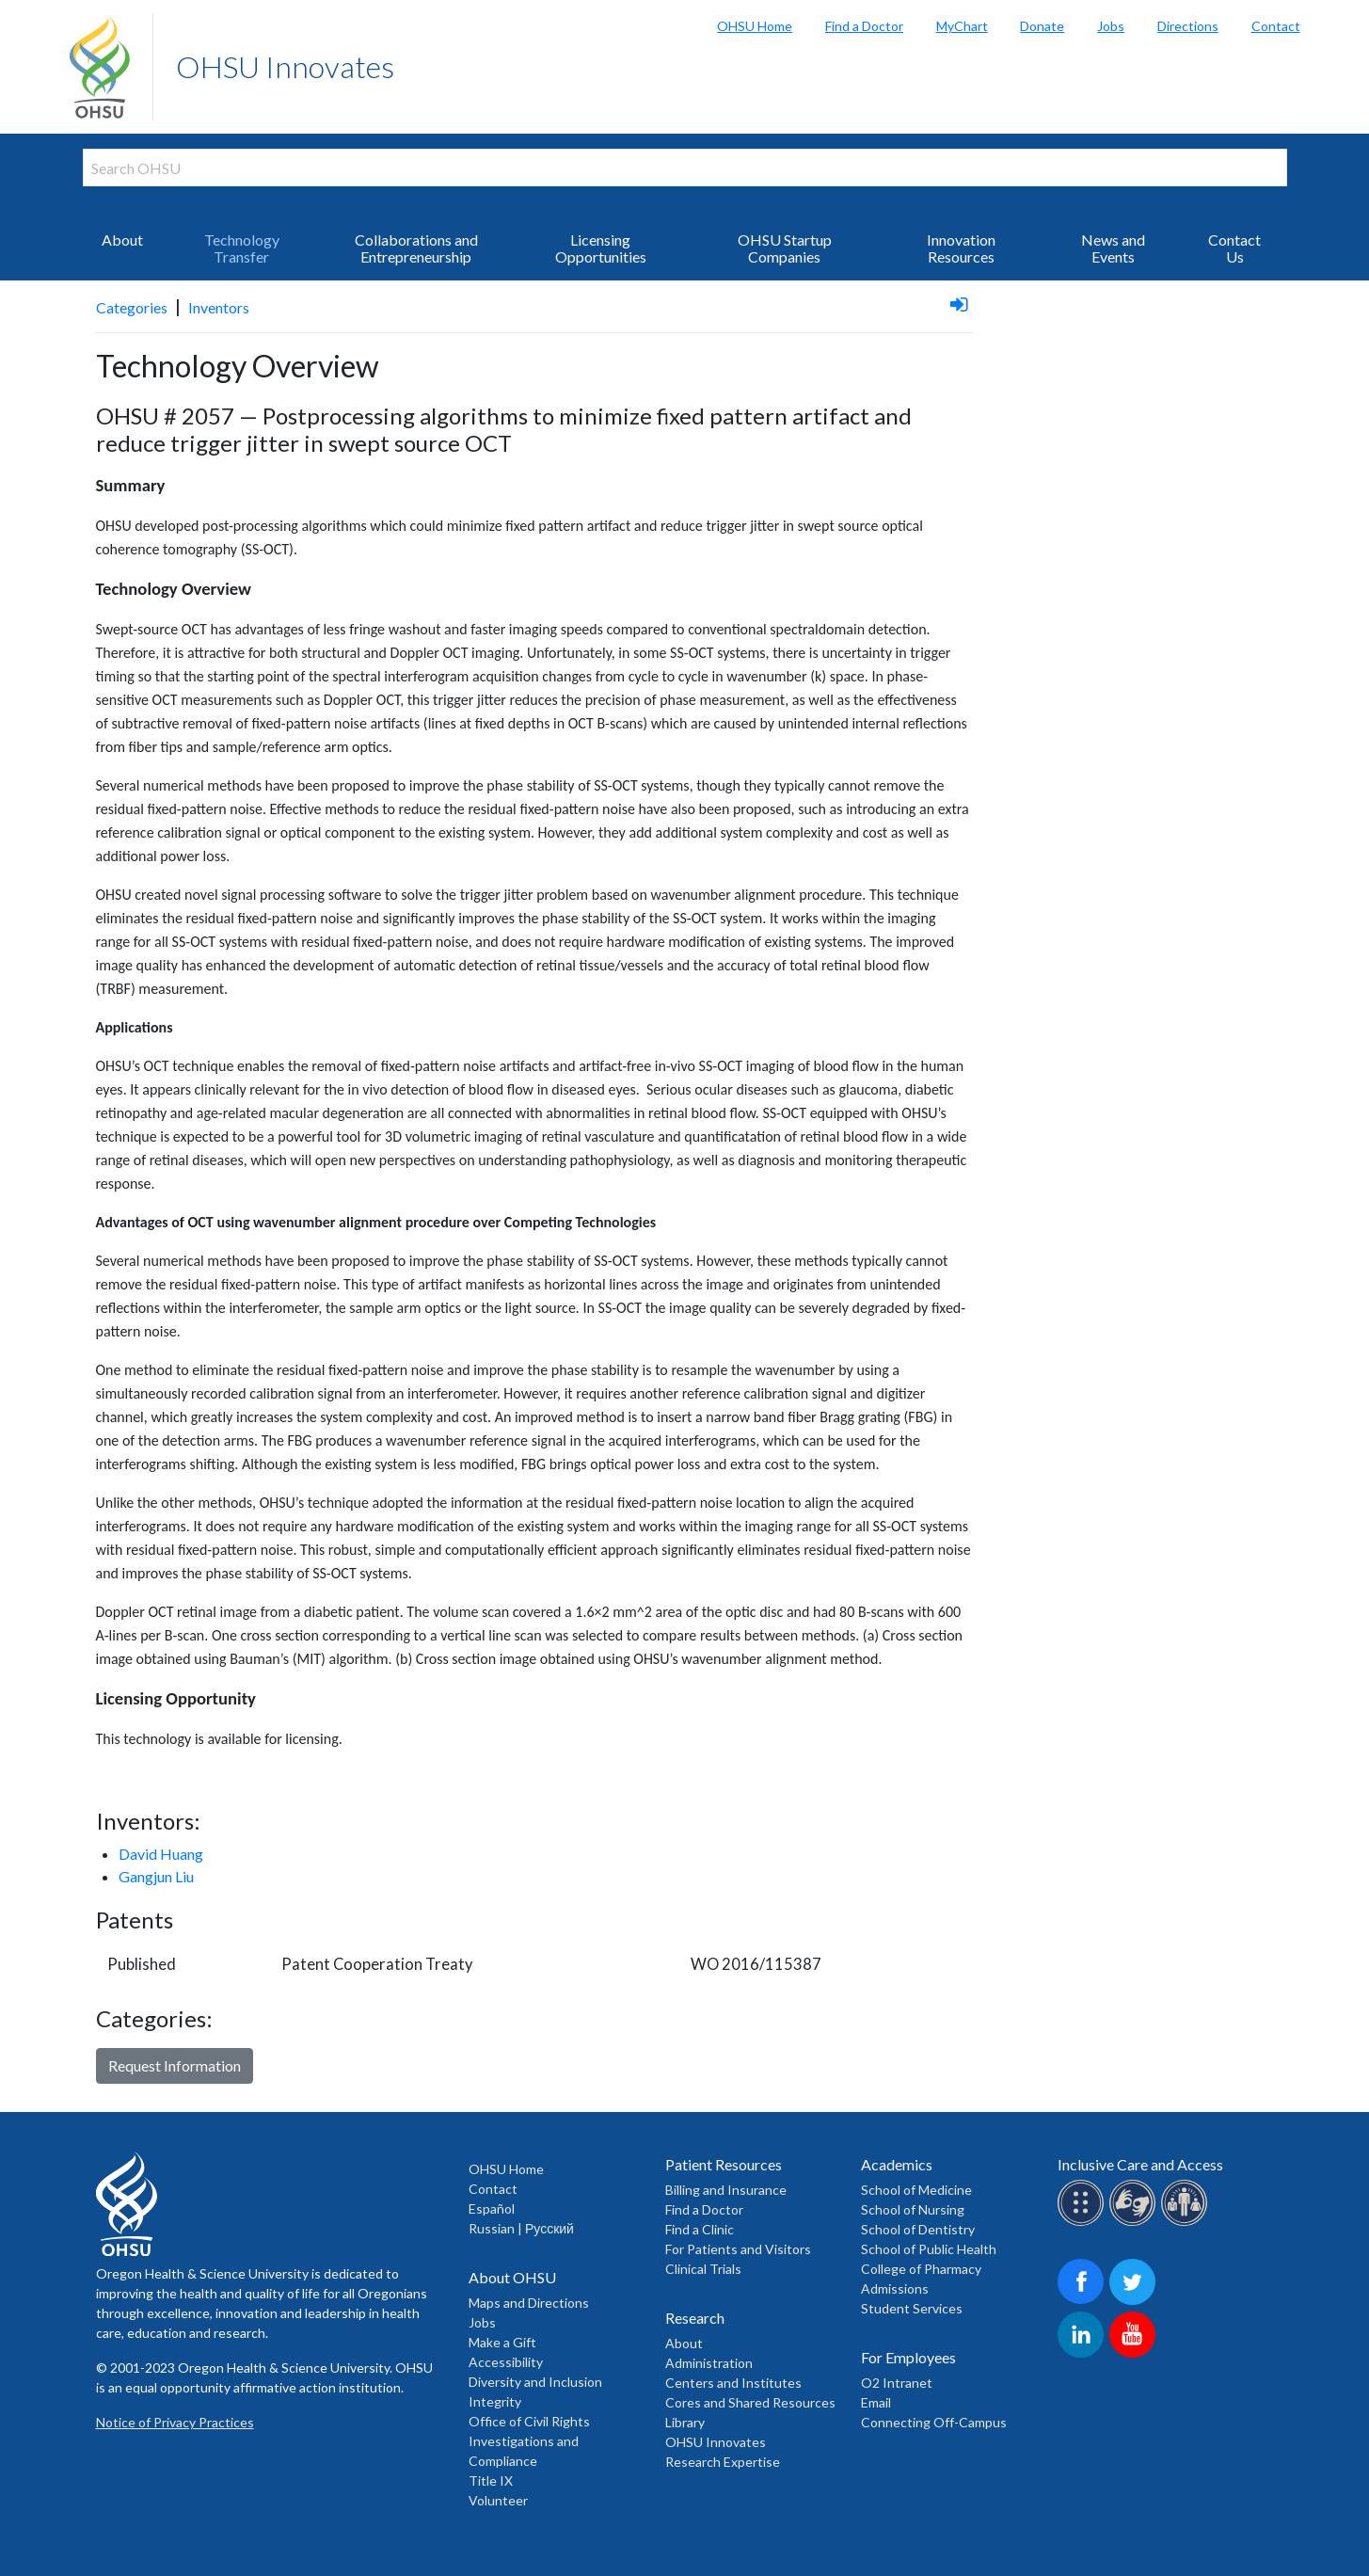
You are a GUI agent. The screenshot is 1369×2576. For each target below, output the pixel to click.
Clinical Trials (703, 2269)
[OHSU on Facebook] (1083, 2302)
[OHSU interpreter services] (1187, 2223)
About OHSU (512, 2277)
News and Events (1113, 248)
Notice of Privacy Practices (175, 2422)
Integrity (495, 2401)
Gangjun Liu (156, 1876)
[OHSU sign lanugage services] (1135, 2223)
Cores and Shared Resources (750, 2402)
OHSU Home (754, 26)
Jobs (1110, 26)
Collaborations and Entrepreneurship (416, 248)
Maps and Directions (529, 2303)
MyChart (962, 26)
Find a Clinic (699, 2229)
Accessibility (506, 2362)
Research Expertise (722, 2462)
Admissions (895, 2288)
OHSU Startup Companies (785, 248)
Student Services (912, 2308)
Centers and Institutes (733, 2383)
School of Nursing (912, 2209)
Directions (1187, 26)
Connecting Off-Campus (934, 2422)
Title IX (491, 2480)
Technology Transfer (241, 248)
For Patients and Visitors (738, 2249)
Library (685, 2422)
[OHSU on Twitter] (1135, 2302)
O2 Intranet (896, 2383)
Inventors (218, 307)
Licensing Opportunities (600, 248)
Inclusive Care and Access (1140, 2164)
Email (876, 2402)
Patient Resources (723, 2164)
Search (1350, 19)
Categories (131, 307)
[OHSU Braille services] (1083, 2223)
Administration (709, 2363)
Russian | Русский (521, 2228)
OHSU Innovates (285, 66)
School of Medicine (916, 2190)
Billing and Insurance (726, 2190)
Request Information (174, 2065)
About (122, 239)
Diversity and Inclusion (535, 2382)
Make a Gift (502, 2342)
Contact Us (1234, 248)
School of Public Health (928, 2249)
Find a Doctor (864, 26)
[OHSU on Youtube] (1135, 2354)
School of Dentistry (918, 2229)
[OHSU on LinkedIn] (1083, 2354)
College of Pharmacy (921, 2269)
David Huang (161, 1854)
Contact (1275, 26)
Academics (896, 2164)
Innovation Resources (961, 248)
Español (492, 2208)
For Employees (908, 2357)
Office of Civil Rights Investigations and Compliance (529, 2441)
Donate (1042, 26)
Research (694, 2318)
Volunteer (498, 2500)
